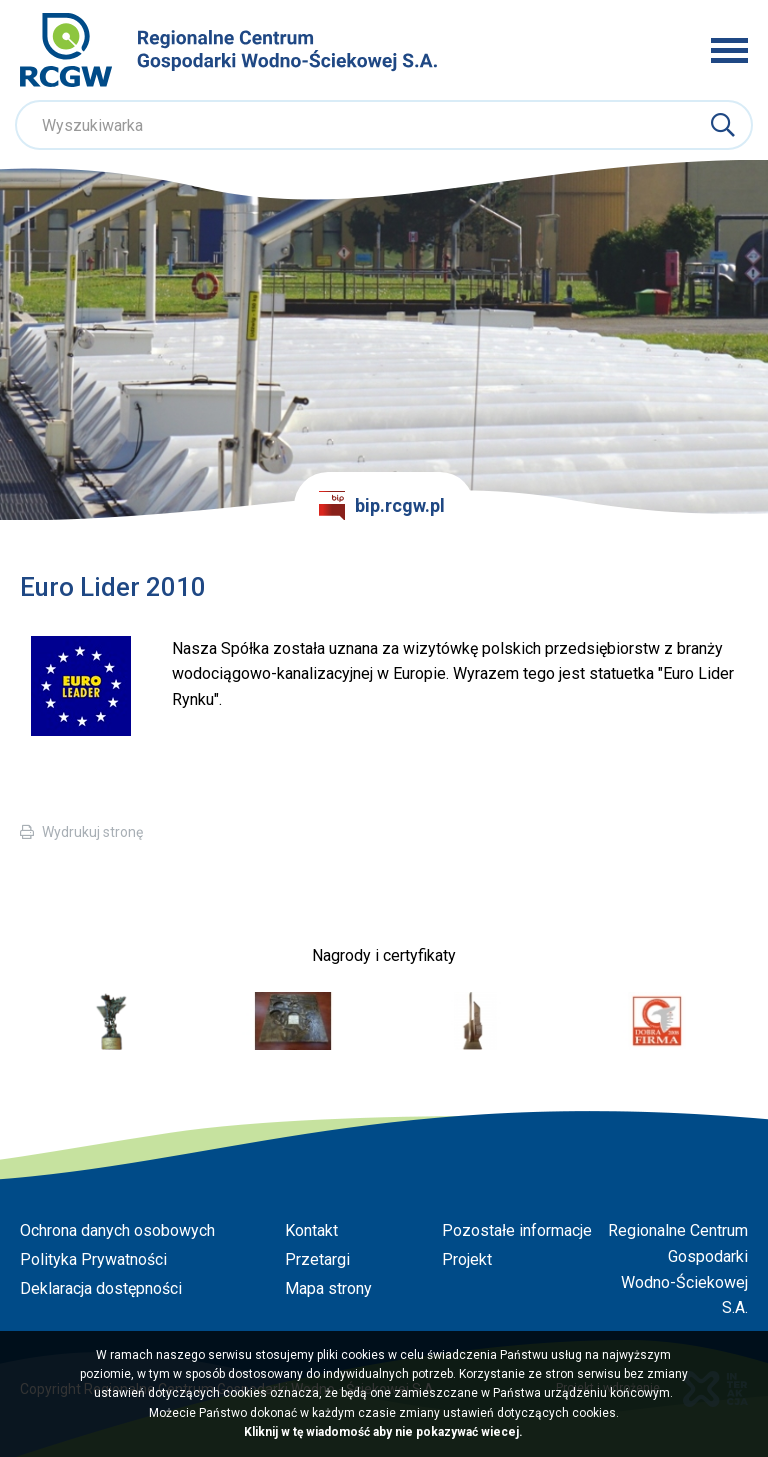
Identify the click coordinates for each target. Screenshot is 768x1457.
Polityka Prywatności (93, 1259)
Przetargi (317, 1259)
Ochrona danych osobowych (117, 1230)
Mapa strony (328, 1288)
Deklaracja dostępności (101, 1288)
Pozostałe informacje (517, 1230)
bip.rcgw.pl (382, 506)
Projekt (467, 1259)
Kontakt (311, 1230)
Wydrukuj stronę (92, 832)
